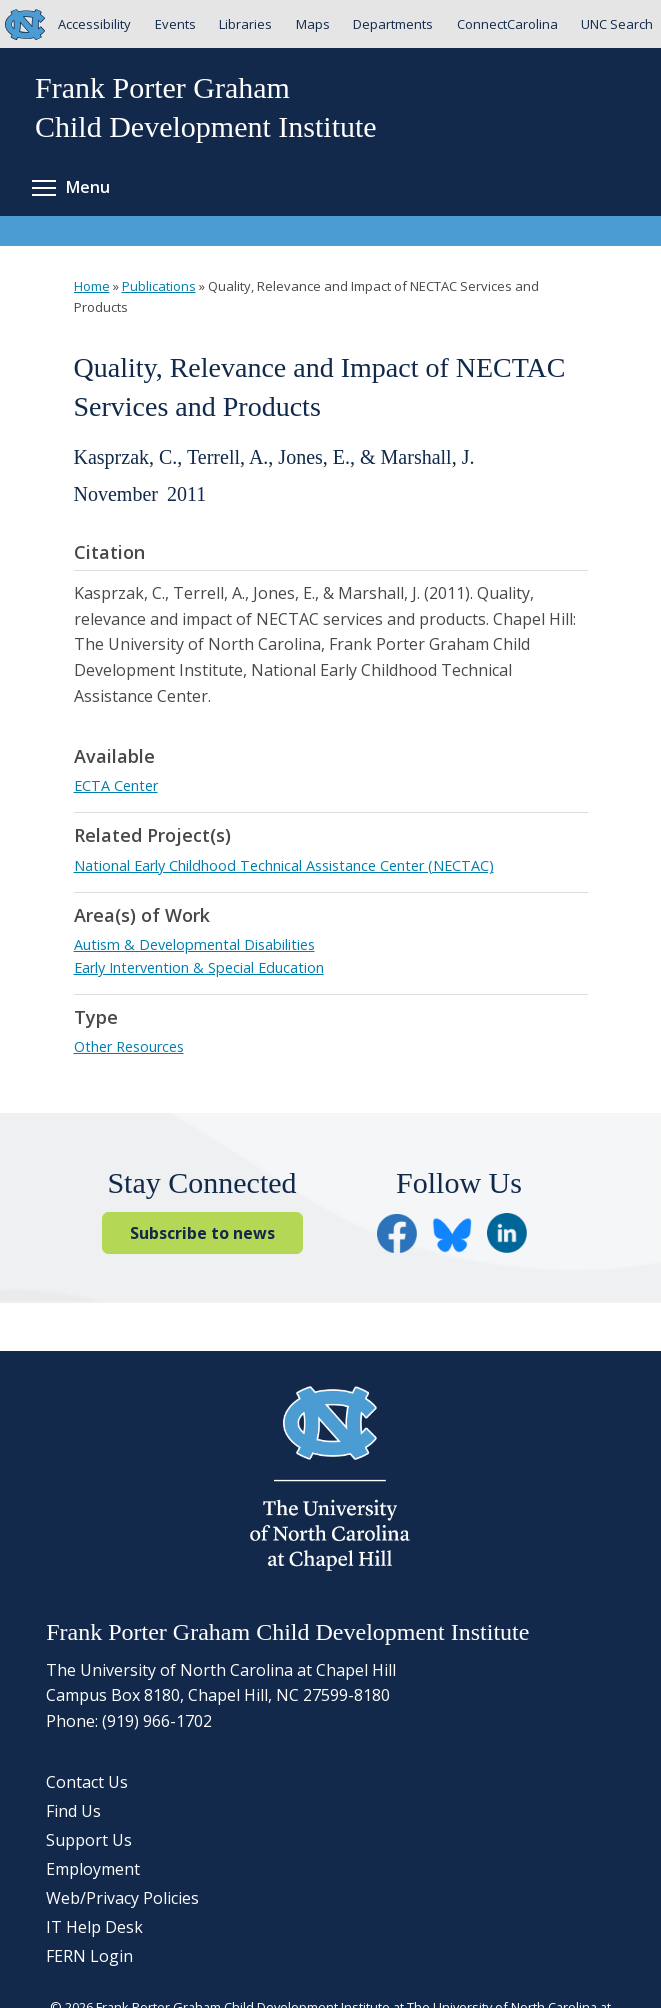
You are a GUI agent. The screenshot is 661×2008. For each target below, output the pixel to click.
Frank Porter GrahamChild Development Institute (206, 107)
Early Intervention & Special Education (199, 967)
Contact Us (87, 1782)
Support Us (89, 1840)
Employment (93, 1869)
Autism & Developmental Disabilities (194, 944)
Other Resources (129, 1046)
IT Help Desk (94, 1927)
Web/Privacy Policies (122, 1898)
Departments (393, 24)
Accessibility (94, 24)
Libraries (245, 24)
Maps (313, 24)
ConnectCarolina (507, 24)
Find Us (73, 1811)
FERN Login (89, 1956)
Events (175, 24)
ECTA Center (116, 785)
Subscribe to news (202, 1233)
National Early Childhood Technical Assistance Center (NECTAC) (284, 865)
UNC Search (617, 24)
